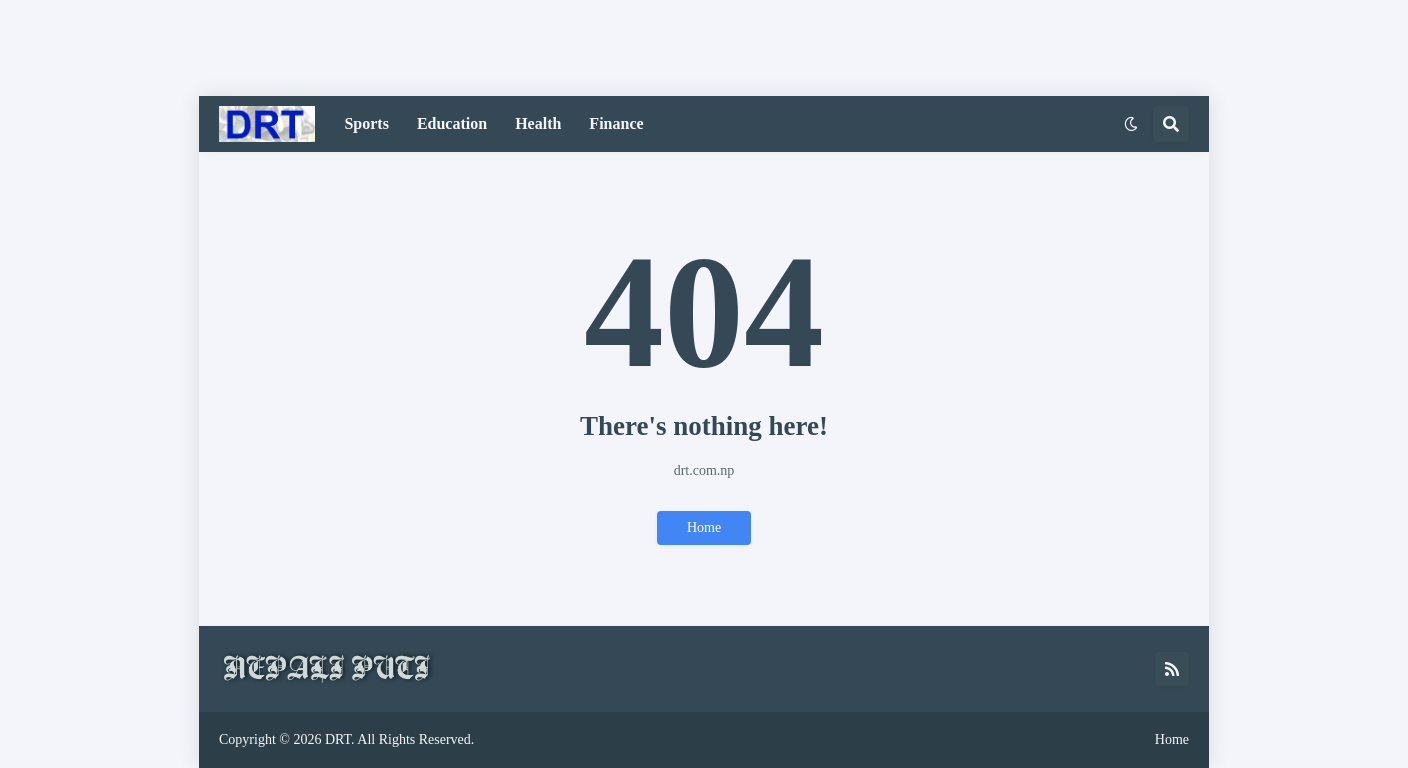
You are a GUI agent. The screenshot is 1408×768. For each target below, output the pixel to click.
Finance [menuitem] (616, 123)
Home (704, 527)
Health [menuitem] (538, 123)
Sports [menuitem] (366, 123)
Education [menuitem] (452, 123)
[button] (1131, 124)
